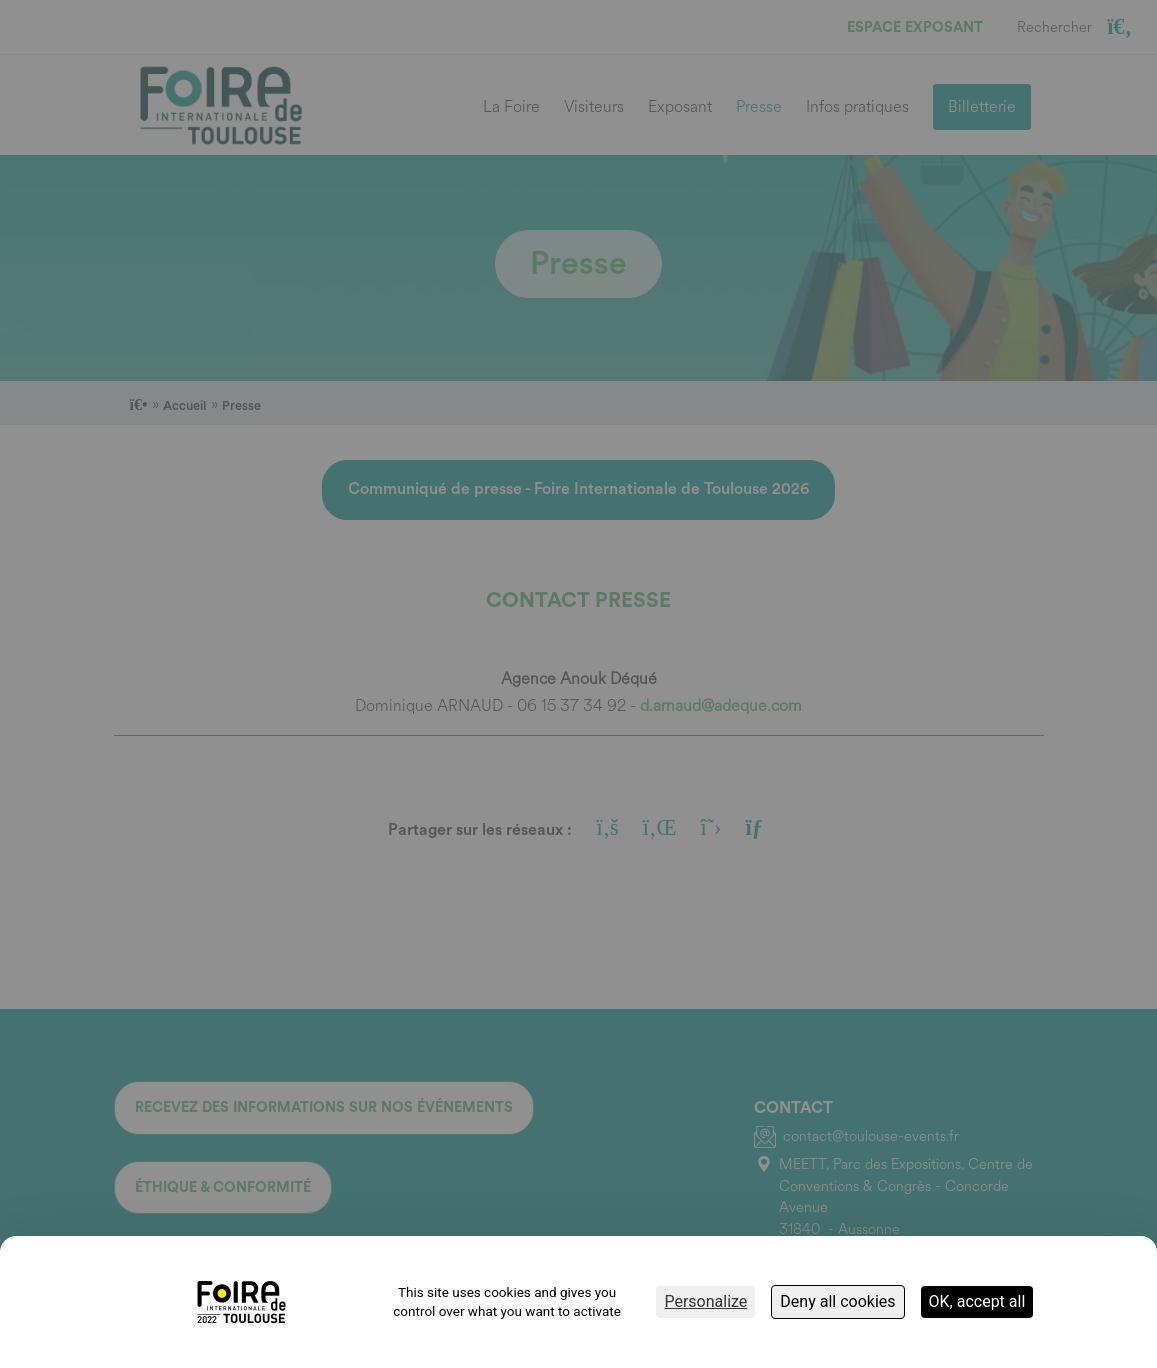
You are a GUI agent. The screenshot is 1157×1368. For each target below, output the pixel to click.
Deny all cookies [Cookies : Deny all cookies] (837, 1301)
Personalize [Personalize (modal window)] (705, 1301)
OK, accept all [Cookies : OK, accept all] (977, 1301)
